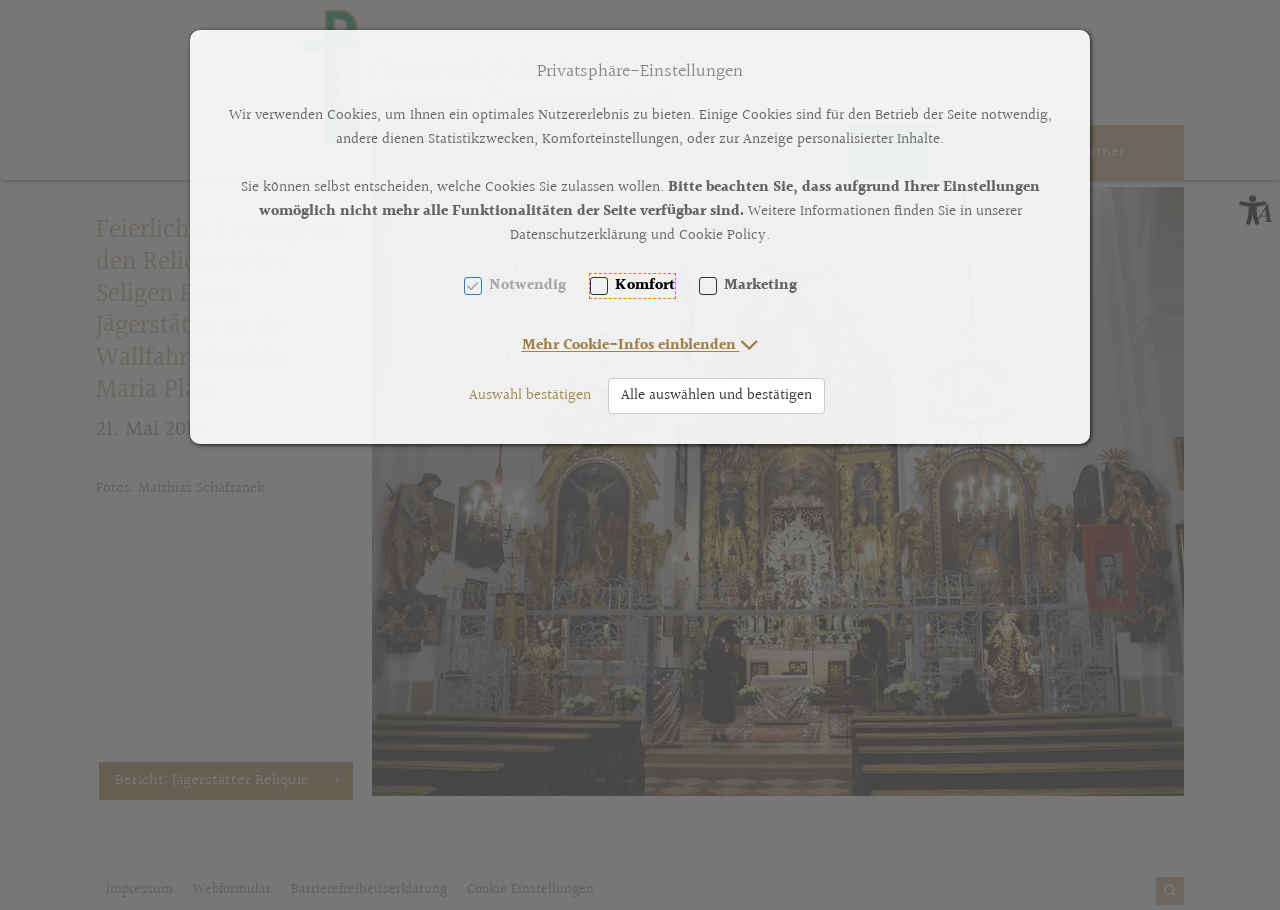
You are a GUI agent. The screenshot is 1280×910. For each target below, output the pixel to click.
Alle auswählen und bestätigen (716, 395)
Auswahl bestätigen (530, 395)
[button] (640, 345)
